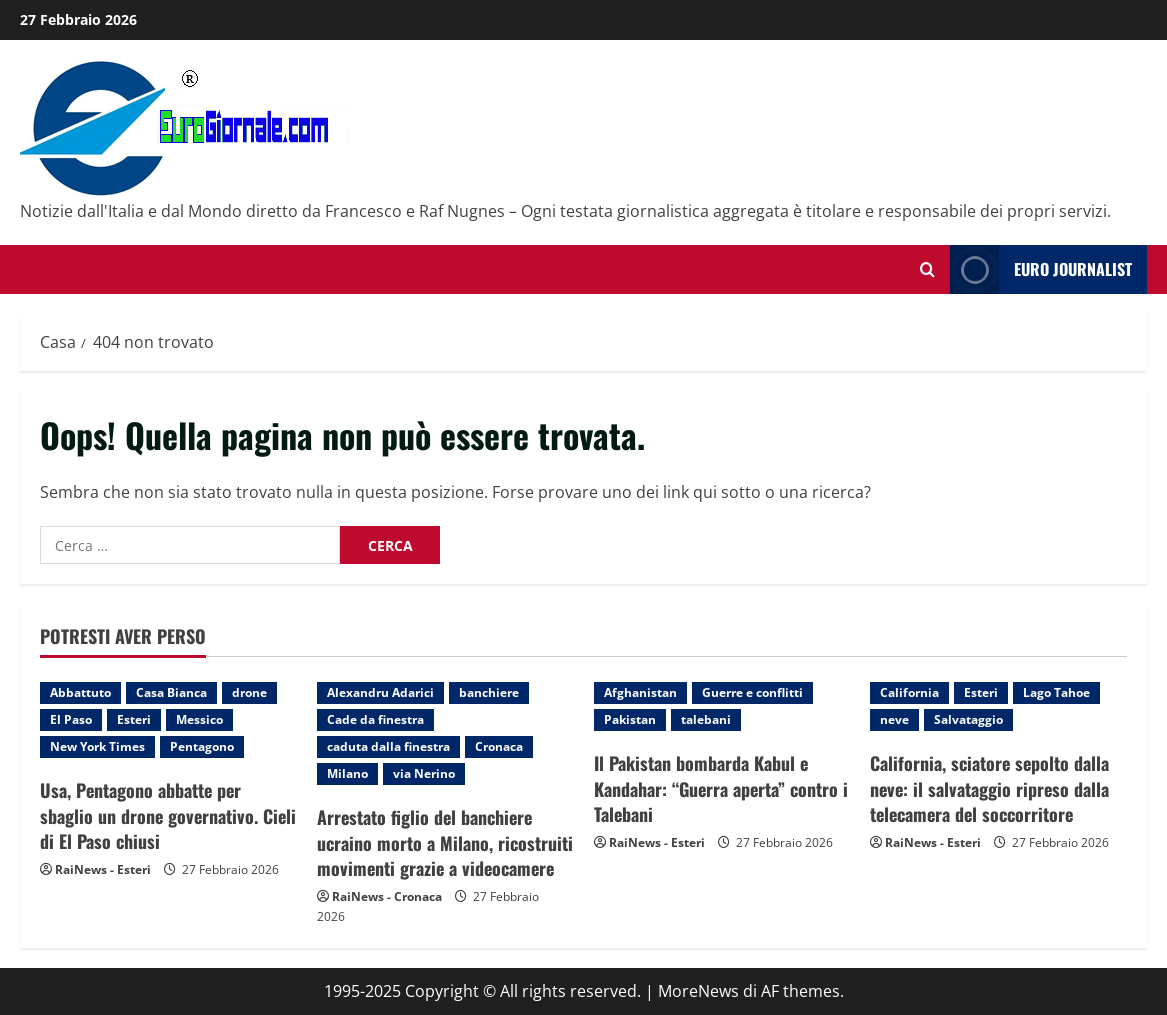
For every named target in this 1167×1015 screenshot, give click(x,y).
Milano (347, 773)
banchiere (489, 692)
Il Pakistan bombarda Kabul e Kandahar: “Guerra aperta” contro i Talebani (721, 788)
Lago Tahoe (1056, 692)
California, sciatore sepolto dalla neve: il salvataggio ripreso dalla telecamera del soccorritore (989, 788)
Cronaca (499, 746)
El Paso (71, 719)
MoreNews (698, 991)
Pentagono (202, 746)
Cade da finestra (375, 719)
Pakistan (630, 719)
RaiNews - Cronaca (387, 896)
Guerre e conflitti (752, 692)
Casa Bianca (171, 692)
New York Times (97, 746)
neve (894, 719)
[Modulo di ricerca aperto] (927, 269)
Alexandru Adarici (380, 692)
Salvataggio (968, 719)
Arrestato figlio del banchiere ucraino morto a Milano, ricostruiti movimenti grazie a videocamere (445, 842)
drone (249, 692)
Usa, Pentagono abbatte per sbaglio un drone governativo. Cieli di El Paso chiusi (168, 815)
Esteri (134, 719)
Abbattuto (80, 692)
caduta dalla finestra (388, 746)
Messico (199, 719)
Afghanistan (640, 692)
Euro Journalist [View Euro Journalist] (1041, 269)
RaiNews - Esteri (103, 869)
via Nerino (424, 773)
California (909, 692)
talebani (706, 719)
